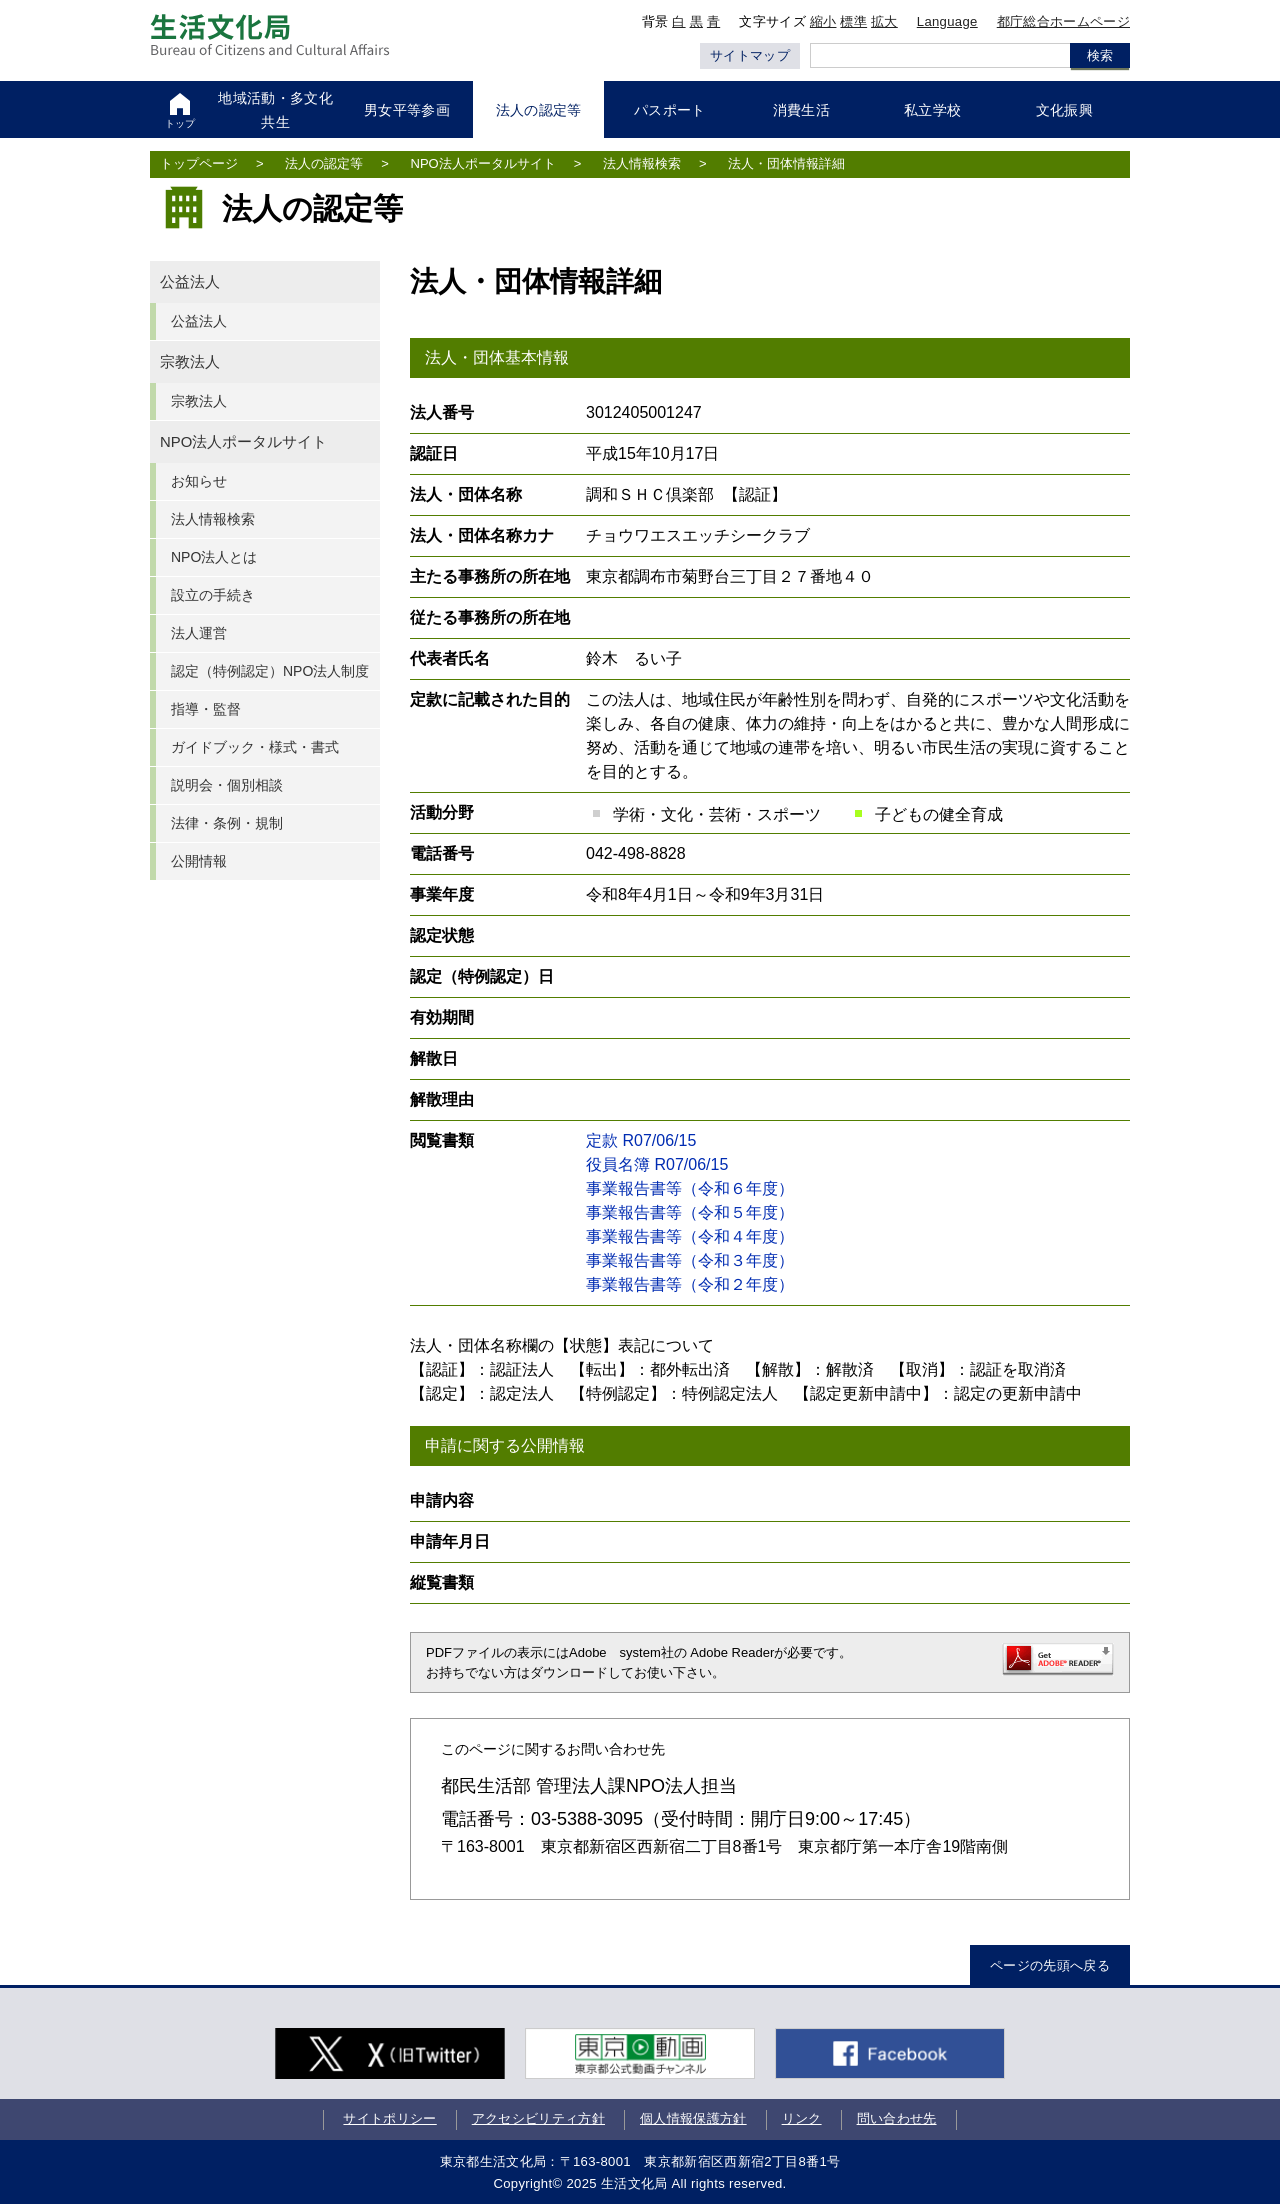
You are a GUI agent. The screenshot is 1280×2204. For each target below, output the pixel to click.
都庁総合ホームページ (1063, 21)
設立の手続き (213, 595)
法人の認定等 (324, 163)
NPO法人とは (214, 557)
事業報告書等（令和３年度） (690, 1260)
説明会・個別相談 (227, 785)
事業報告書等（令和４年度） (690, 1236)
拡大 (884, 21)
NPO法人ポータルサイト (483, 163)
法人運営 (199, 633)
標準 (853, 21)
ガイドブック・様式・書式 (255, 747)
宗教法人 (190, 362)
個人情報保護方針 (693, 2118)
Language (947, 21)
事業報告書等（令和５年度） (690, 1212)
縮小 (823, 21)
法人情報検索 (642, 163)
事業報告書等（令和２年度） (690, 1284)
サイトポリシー (389, 2118)
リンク (802, 2118)
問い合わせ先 (897, 2118)
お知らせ (199, 481)
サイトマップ (750, 55)
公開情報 (199, 861)
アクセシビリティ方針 (538, 2118)
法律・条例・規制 (227, 823)
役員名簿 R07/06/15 (657, 1164)
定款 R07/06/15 (641, 1140)
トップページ (199, 163)
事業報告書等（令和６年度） (690, 1188)
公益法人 (190, 282)
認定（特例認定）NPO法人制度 (270, 671)
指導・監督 (206, 709)
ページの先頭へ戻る (1050, 1965)
